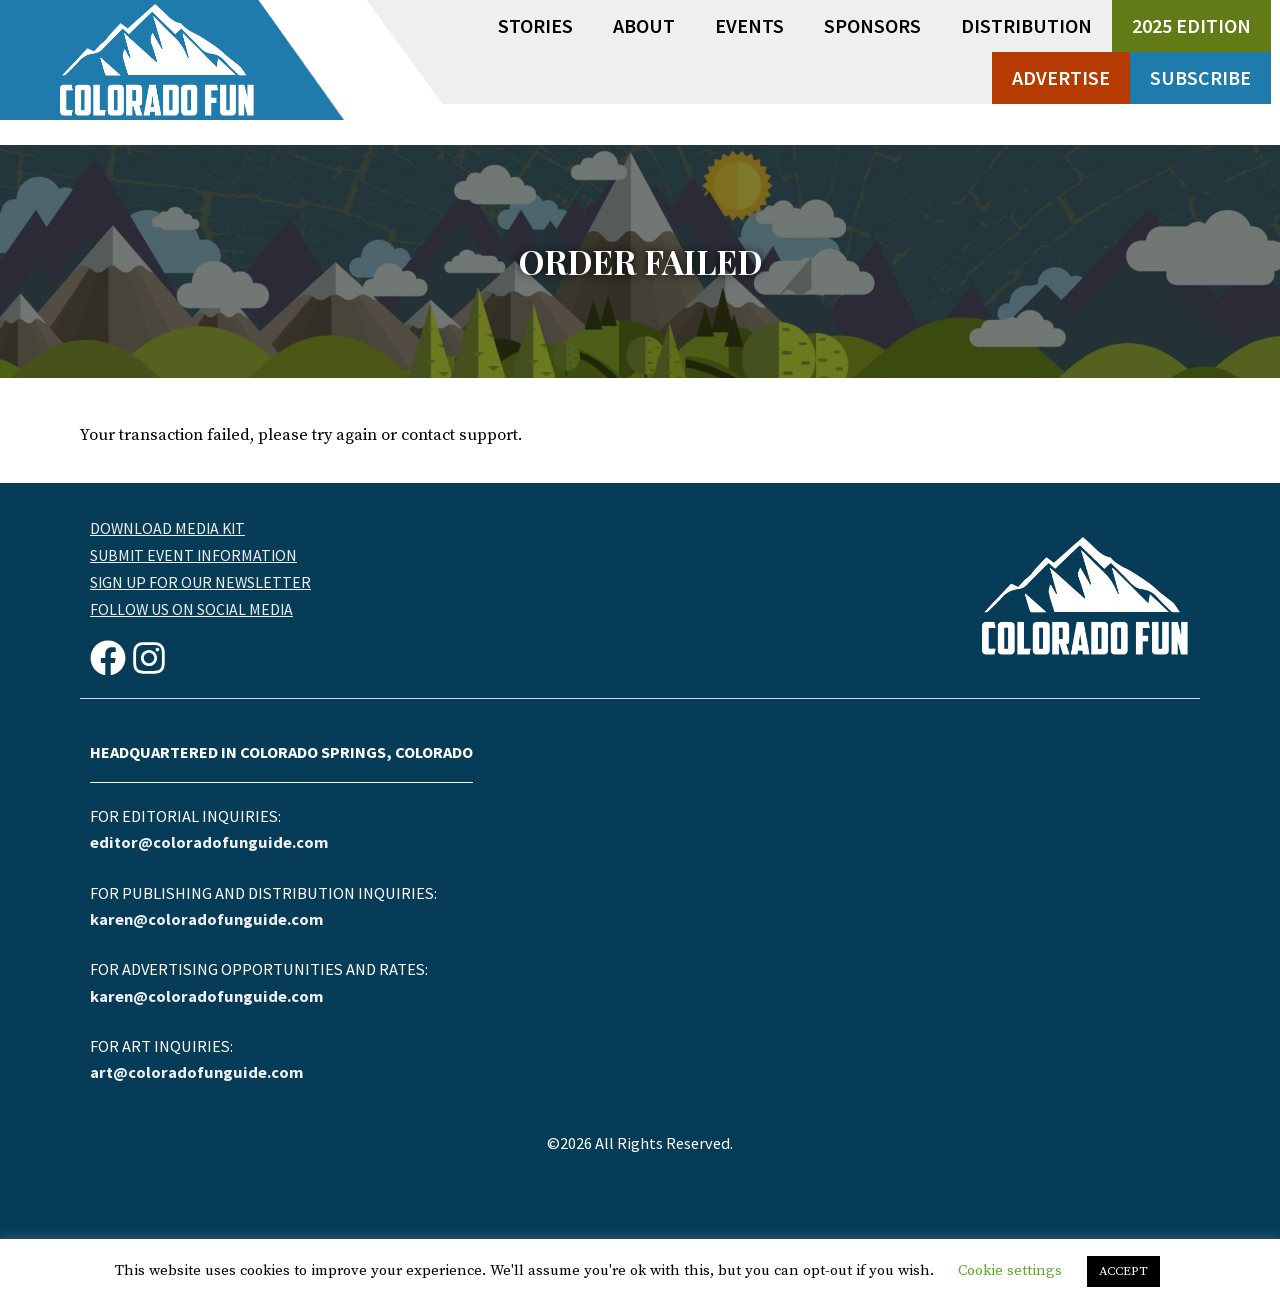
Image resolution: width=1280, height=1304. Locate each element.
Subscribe (1200, 77)
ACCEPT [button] (1123, 1271)
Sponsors (872, 25)
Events (749, 25)
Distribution (1026, 25)
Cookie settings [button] (1010, 1270)
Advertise (1061, 77)
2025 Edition (1191, 25)
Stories (535, 25)
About (644, 25)
